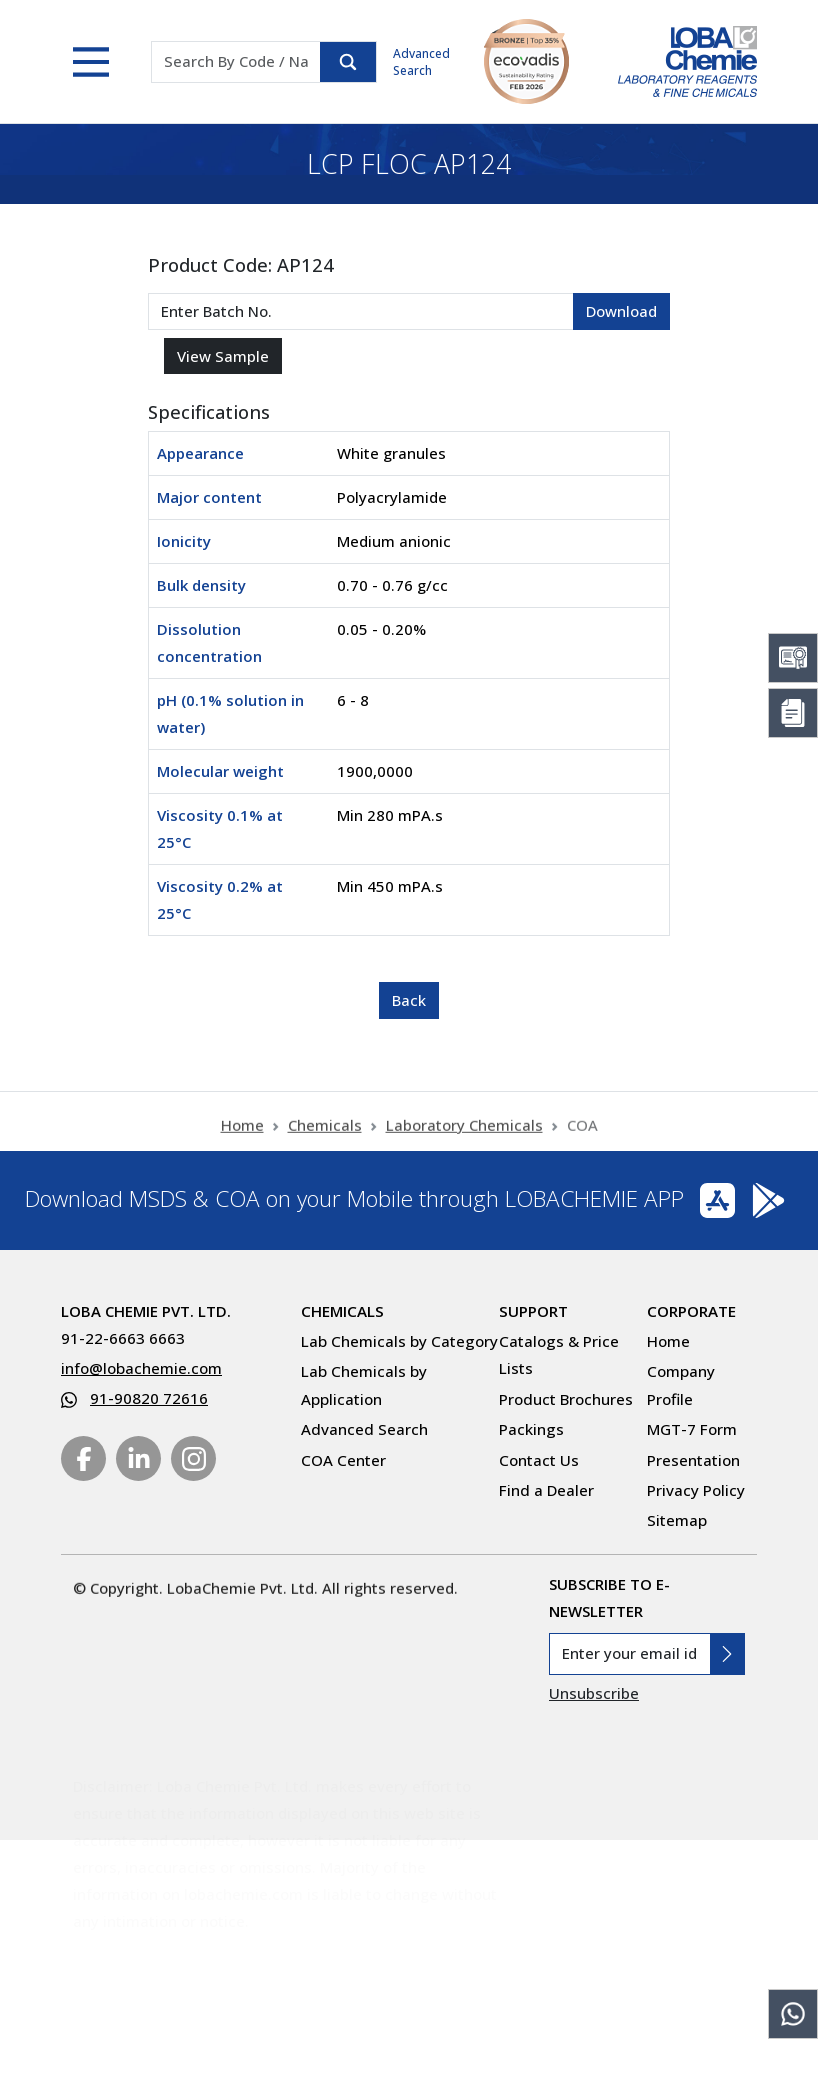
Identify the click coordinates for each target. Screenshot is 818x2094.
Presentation (693, 1460)
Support (533, 1311)
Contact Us (539, 1460)
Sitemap (677, 1520)
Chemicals (325, 1134)
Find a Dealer (546, 1490)
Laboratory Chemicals (464, 1134)
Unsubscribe (594, 1693)
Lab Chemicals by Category (399, 1341)
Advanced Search (421, 62)
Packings (531, 1429)
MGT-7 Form (692, 1429)
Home (242, 1134)
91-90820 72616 (149, 1398)
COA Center (343, 1460)
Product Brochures (566, 1399)
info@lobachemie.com (141, 1368)
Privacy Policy (696, 1490)
